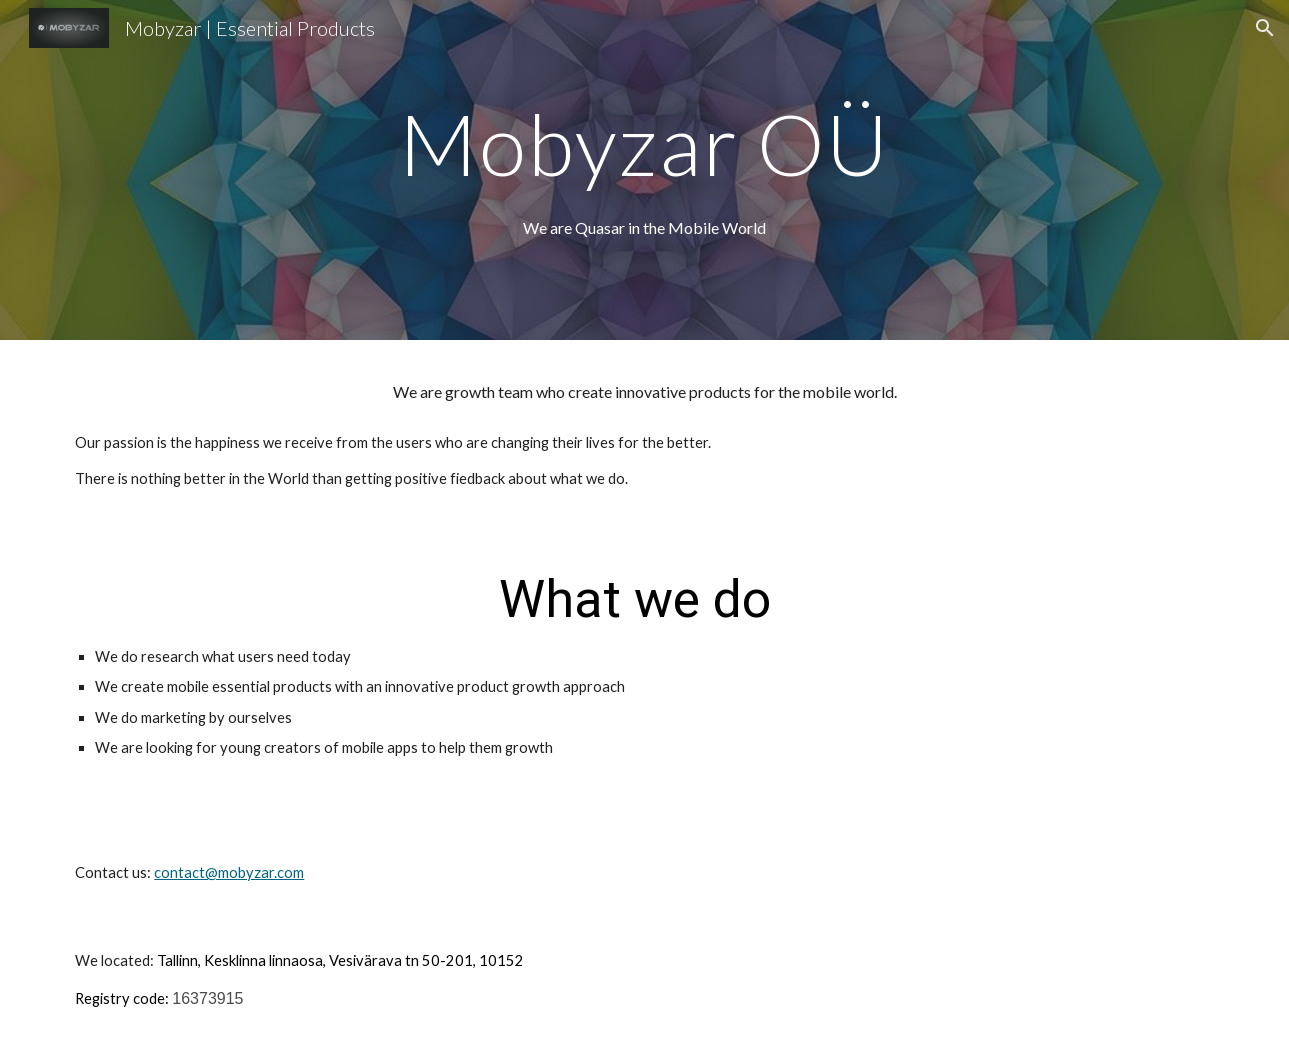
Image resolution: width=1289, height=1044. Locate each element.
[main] (645, 143)
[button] (1265, 28)
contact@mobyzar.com (229, 872)
